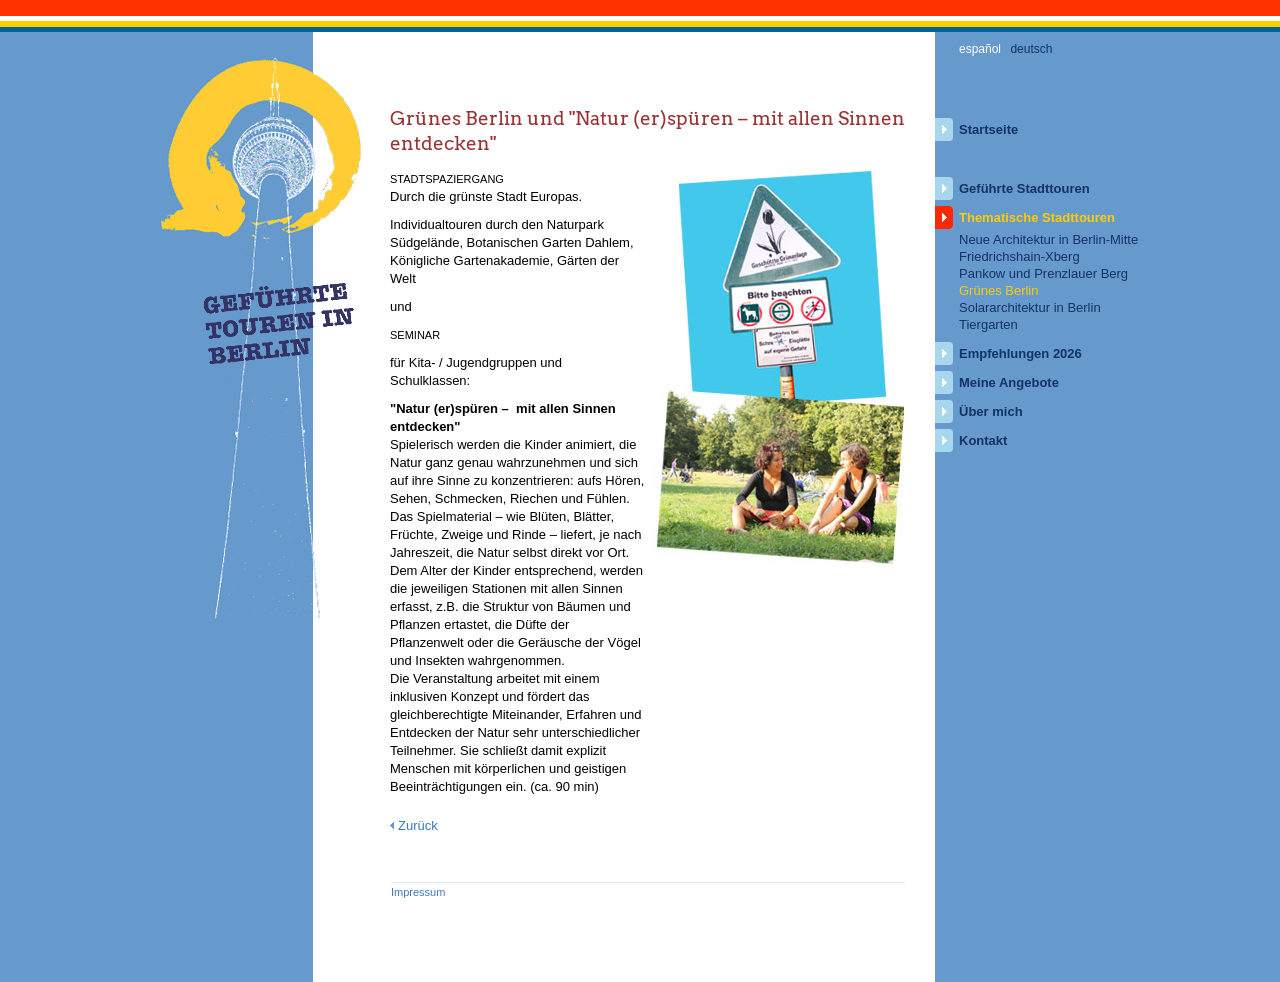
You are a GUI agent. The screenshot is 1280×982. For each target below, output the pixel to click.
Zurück (418, 825)
